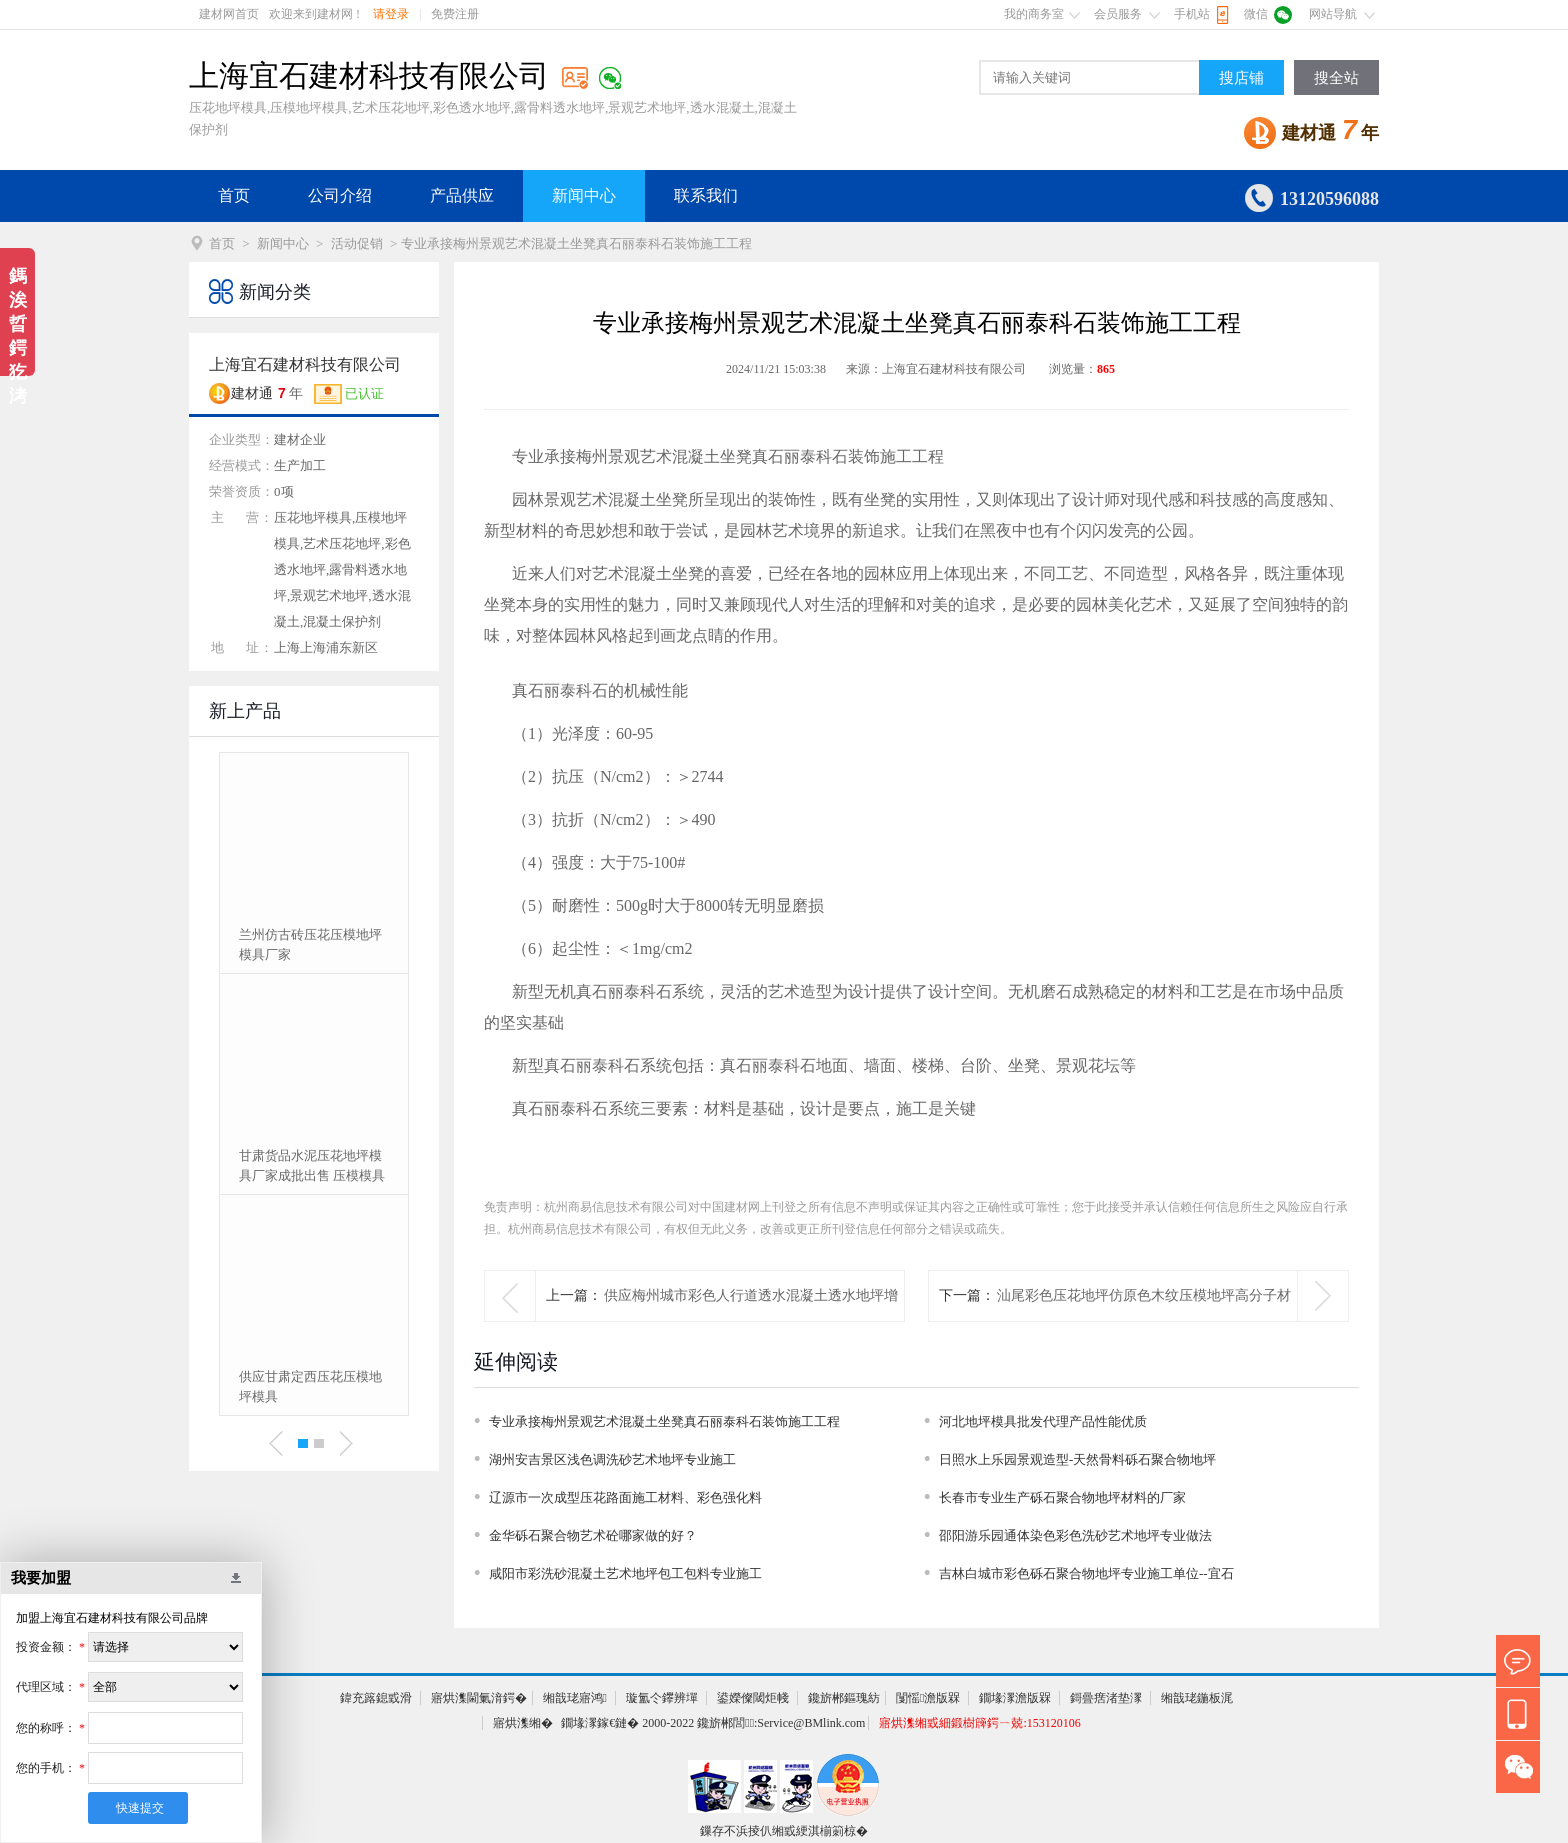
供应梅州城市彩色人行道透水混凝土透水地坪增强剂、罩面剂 (751, 1320)
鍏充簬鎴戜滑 (376, 1698)
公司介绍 (340, 195)
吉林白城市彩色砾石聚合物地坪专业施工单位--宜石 (1086, 1573)
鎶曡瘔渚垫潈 (1106, 1698)
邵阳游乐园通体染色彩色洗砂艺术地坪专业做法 (1075, 1535)
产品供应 (462, 195)
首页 (234, 195)
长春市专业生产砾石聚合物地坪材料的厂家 (1062, 1497)
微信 (1256, 14)
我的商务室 (1034, 14)
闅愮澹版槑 (928, 1698)
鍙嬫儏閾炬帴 (753, 1698)
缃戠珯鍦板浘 (1197, 1698)
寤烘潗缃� (523, 1723)
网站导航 (1333, 14)
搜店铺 (1241, 78)
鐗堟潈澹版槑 (1015, 1698)
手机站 (1192, 14)
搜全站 (1336, 78)
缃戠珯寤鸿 (575, 1698)
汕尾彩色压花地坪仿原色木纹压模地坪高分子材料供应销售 (1144, 1320)
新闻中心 (584, 195)
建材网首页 (229, 14)
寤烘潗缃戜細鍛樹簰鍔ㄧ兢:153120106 (979, 1723)
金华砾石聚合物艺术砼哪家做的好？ (593, 1535)
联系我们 (706, 195)
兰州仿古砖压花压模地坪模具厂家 (310, 944)
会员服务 (1118, 14)
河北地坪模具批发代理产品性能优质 (1043, 1421)
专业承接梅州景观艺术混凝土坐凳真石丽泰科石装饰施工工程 (664, 1421)
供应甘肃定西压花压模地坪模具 (310, 1386)
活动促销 (357, 243)
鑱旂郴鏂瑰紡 (844, 1698)
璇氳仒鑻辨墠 (662, 1698)
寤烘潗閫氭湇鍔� (479, 1698)
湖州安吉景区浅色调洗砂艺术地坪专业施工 (612, 1459)
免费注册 (455, 14)
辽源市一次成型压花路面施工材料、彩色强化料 (625, 1497)
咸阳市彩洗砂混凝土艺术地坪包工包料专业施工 (625, 1573)
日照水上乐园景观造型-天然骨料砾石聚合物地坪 (1077, 1459)
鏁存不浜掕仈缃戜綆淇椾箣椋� (784, 1831)
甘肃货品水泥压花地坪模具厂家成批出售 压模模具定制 (312, 1167)
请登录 (391, 14)
